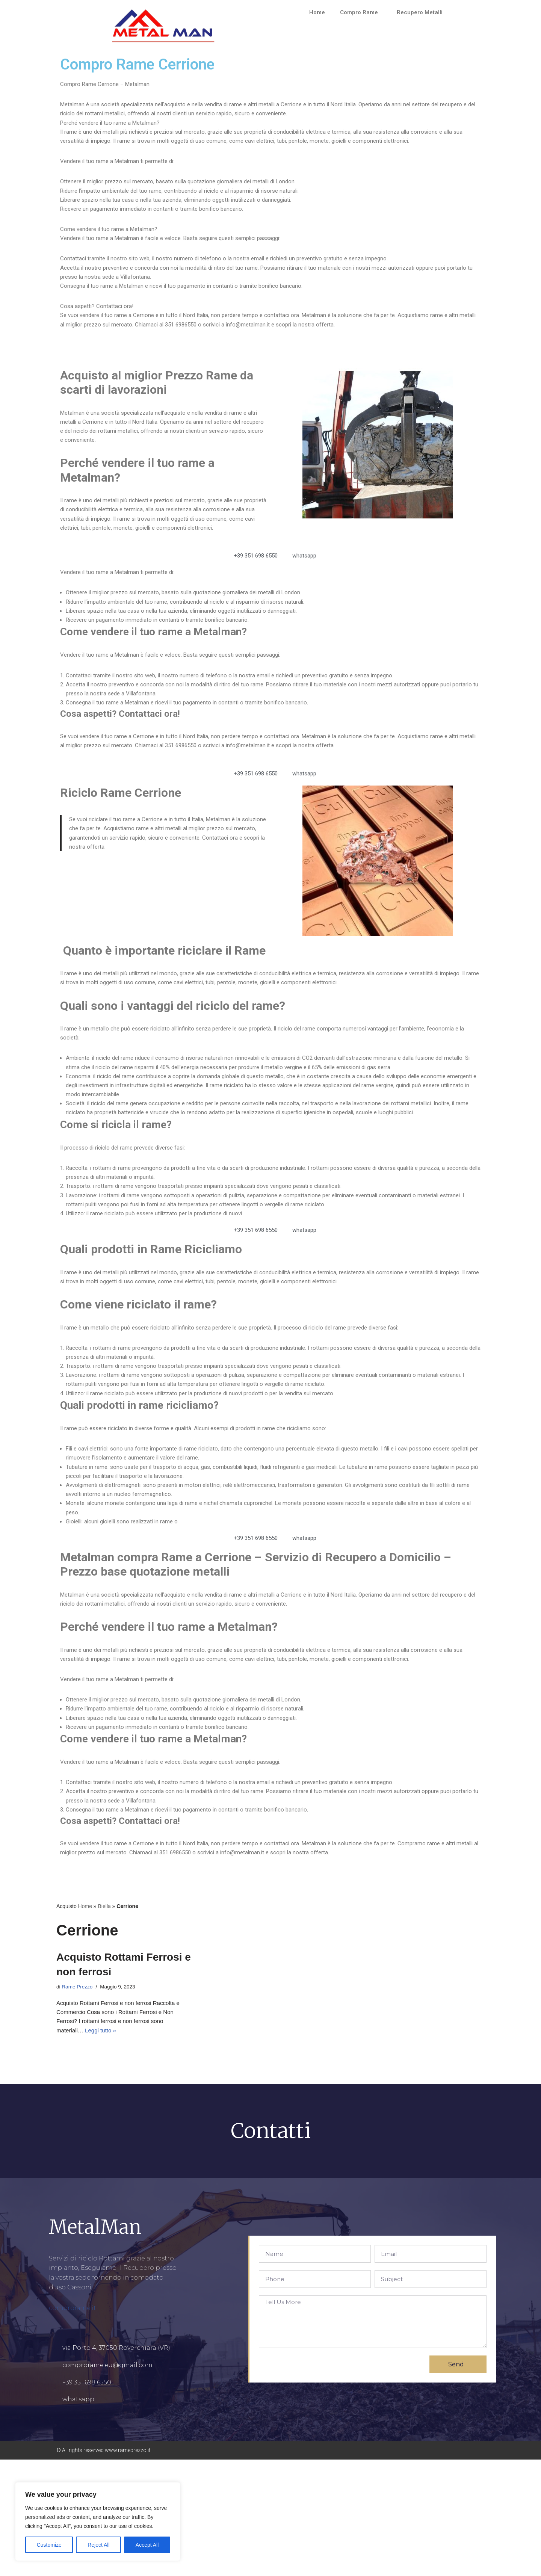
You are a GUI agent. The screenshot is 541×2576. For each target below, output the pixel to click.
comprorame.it (72, 2424)
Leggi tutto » (103, 2146)
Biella (104, 2017)
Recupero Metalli (423, 12)
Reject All (98, 2545)
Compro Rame (360, 12)
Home (314, 12)
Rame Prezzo (78, 2099)
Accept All (147, 2545)
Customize (49, 2545)
